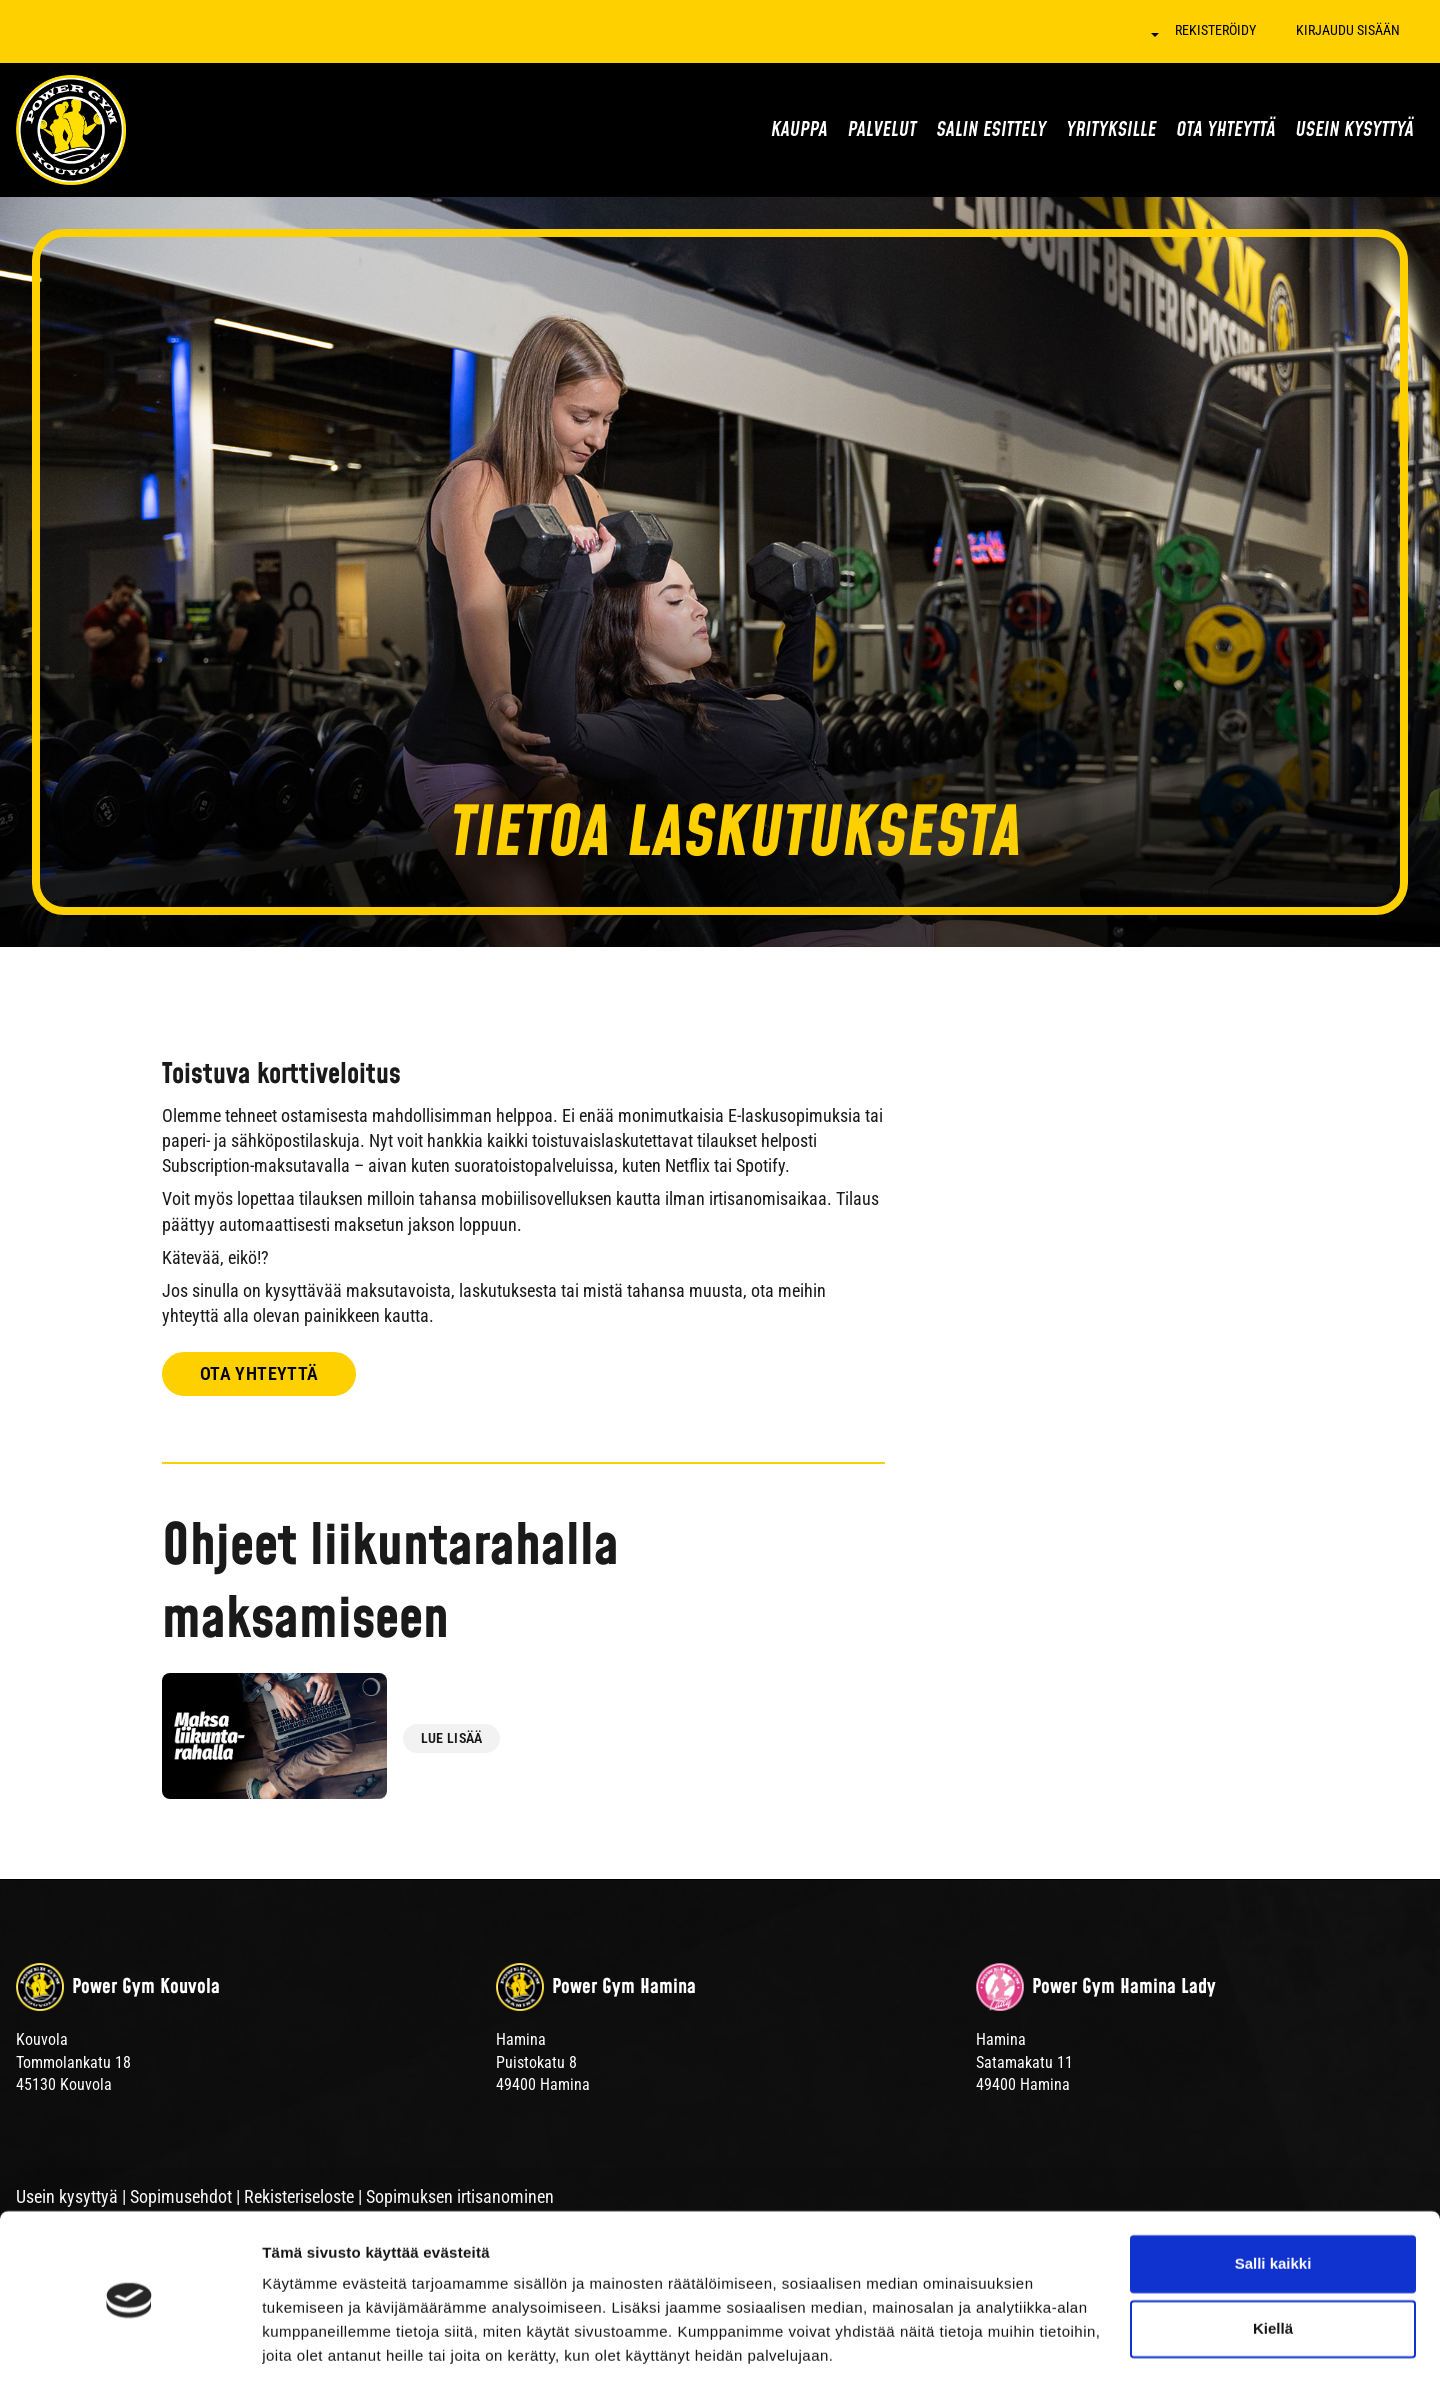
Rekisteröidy (1215, 30)
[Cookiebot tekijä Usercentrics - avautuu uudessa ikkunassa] (129, 2354)
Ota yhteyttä (1225, 130)
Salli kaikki (1273, 2206)
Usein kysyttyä (1355, 130)
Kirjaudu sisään (1348, 30)
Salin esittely (991, 130)
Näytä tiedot (305, 2353)
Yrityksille (1111, 130)
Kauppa (799, 130)
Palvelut (882, 130)
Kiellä (1273, 2271)
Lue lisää (452, 1738)
